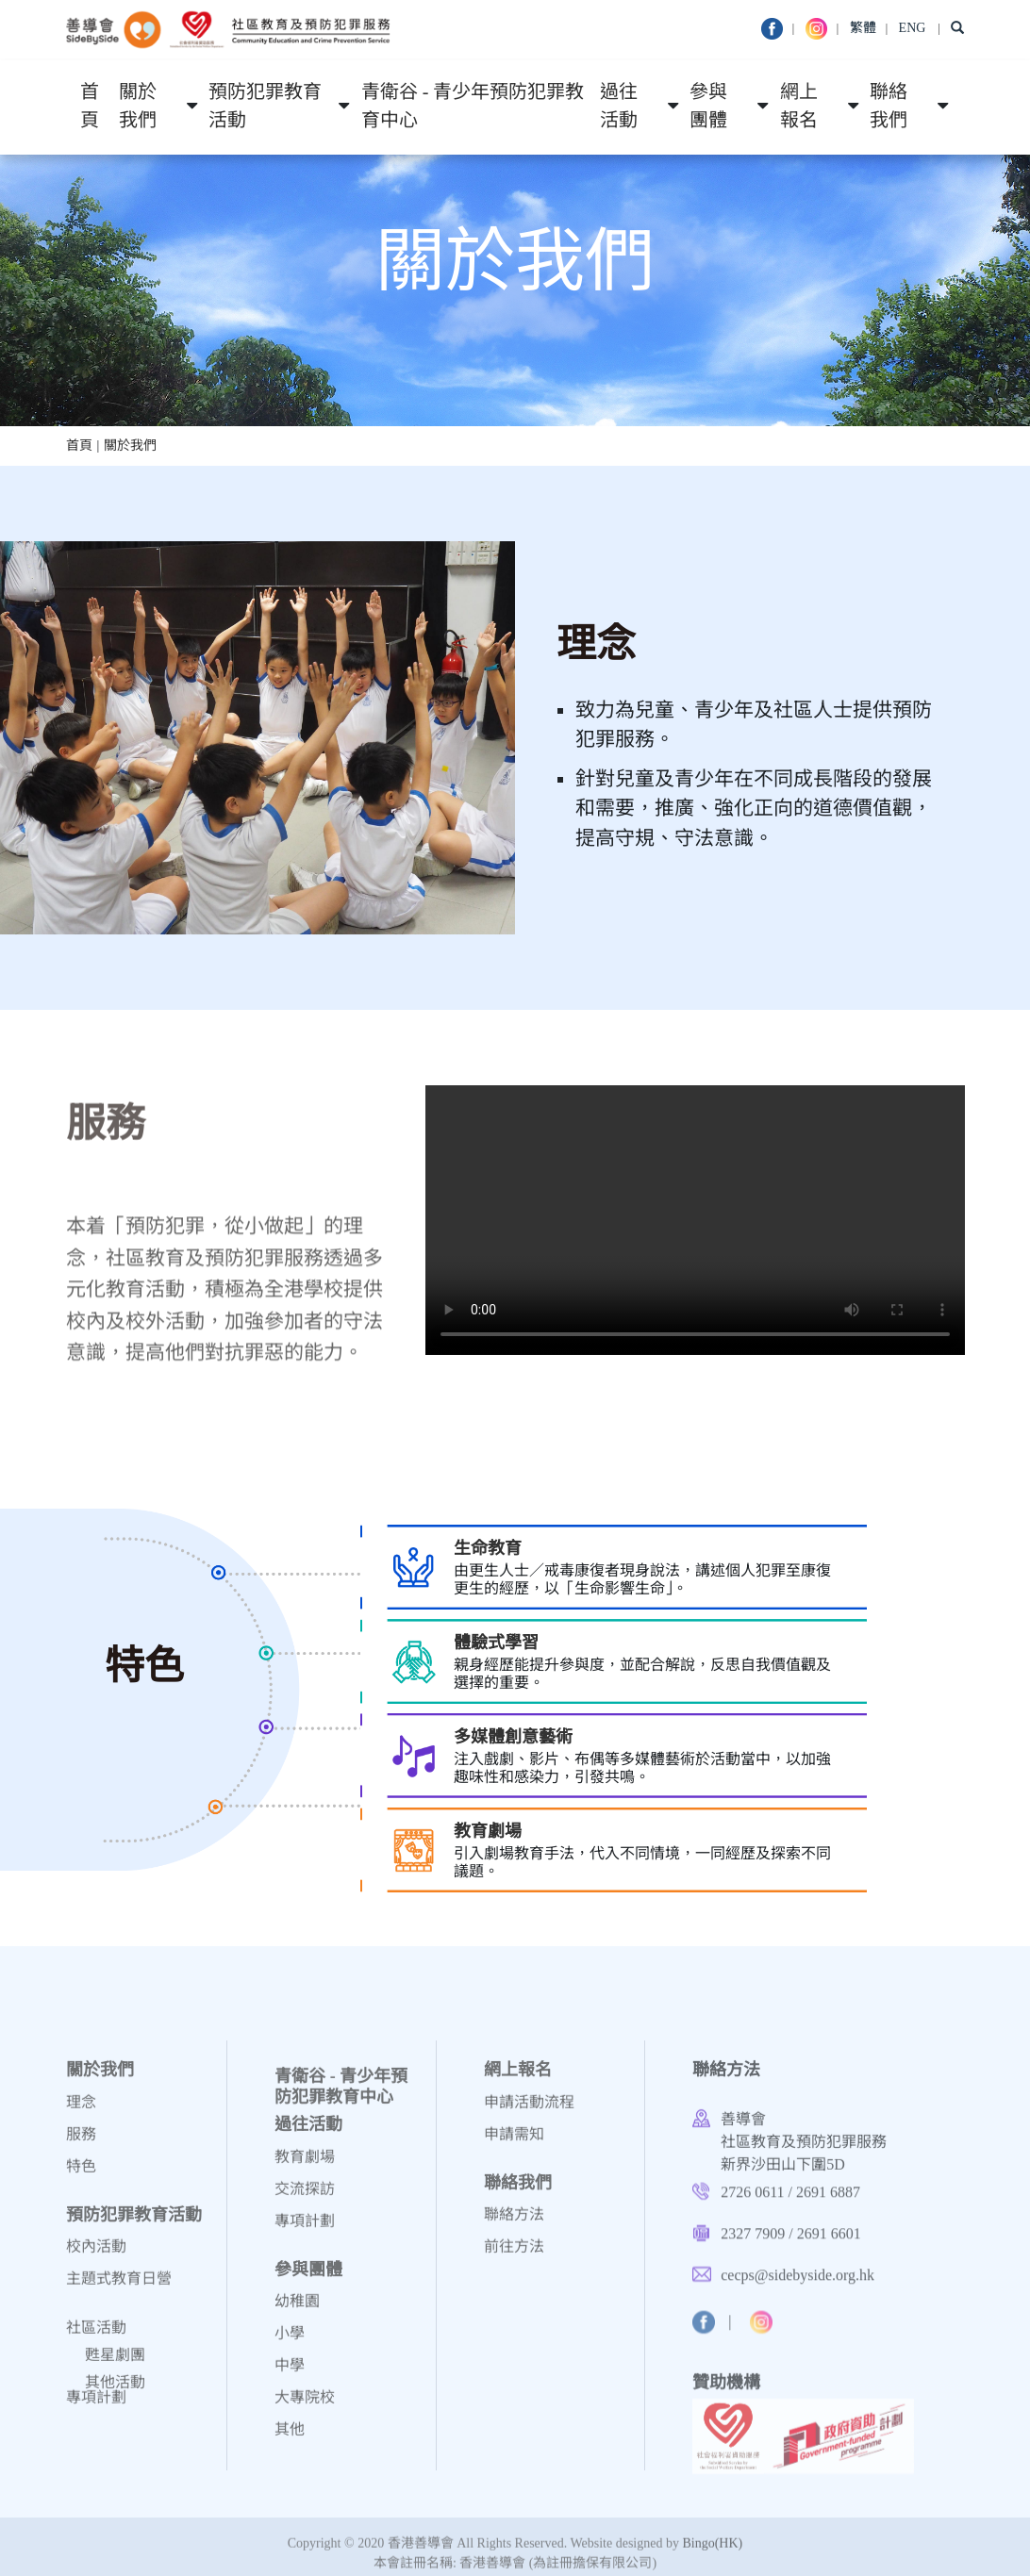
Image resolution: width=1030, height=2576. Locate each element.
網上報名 (799, 107)
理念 (81, 2112)
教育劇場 (304, 2166)
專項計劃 (96, 2407)
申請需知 (514, 2144)
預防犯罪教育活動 (265, 107)
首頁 (89, 107)
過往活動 (619, 107)
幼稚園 (297, 2311)
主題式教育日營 (119, 2288)
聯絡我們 (888, 107)
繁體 (863, 28)
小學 (289, 2343)
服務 (81, 2144)
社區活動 (96, 2359)
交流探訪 (304, 2198)
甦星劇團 (115, 2386)
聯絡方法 (514, 2224)
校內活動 (96, 2256)
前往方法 (514, 2256)
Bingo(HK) (712, 2551)
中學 (289, 2375)
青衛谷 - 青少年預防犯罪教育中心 (473, 107)
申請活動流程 (529, 2112)
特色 (81, 2176)
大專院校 (304, 2407)
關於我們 (138, 107)
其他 (289, 2439)
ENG (912, 28)
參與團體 (708, 107)
